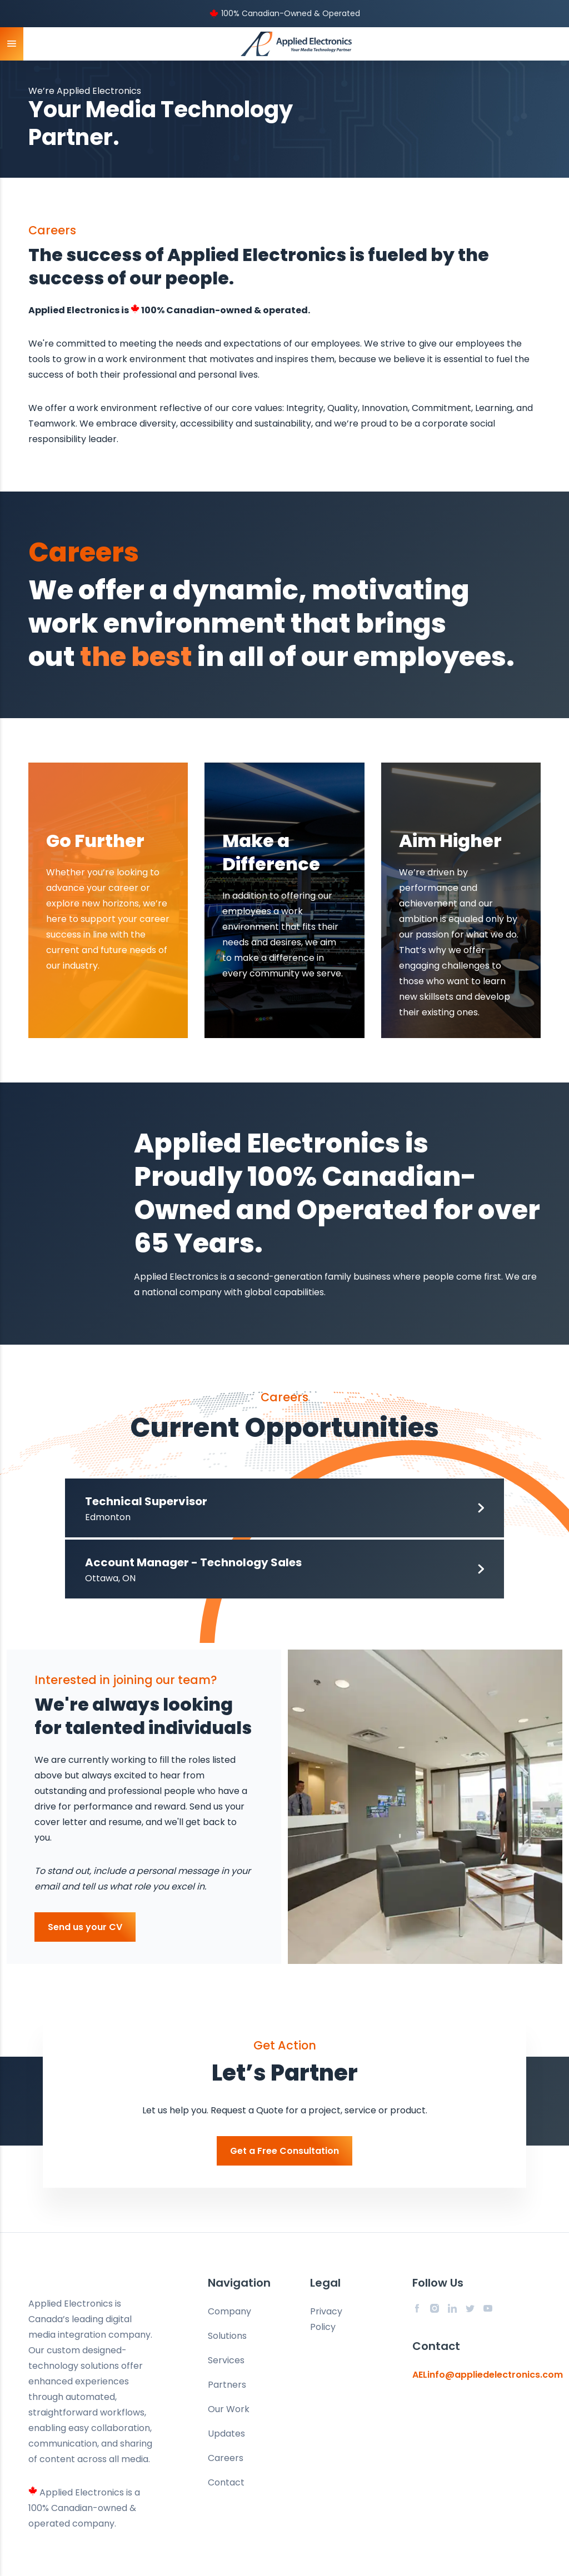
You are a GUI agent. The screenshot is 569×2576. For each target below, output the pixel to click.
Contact (226, 2482)
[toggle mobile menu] (11, 44)
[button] (284, 1508)
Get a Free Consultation (284, 2150)
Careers (225, 2458)
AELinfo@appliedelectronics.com (487, 2374)
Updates (226, 2433)
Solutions (227, 2335)
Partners (227, 2384)
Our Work (228, 2409)
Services (226, 2360)
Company (229, 2311)
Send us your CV (85, 1927)
